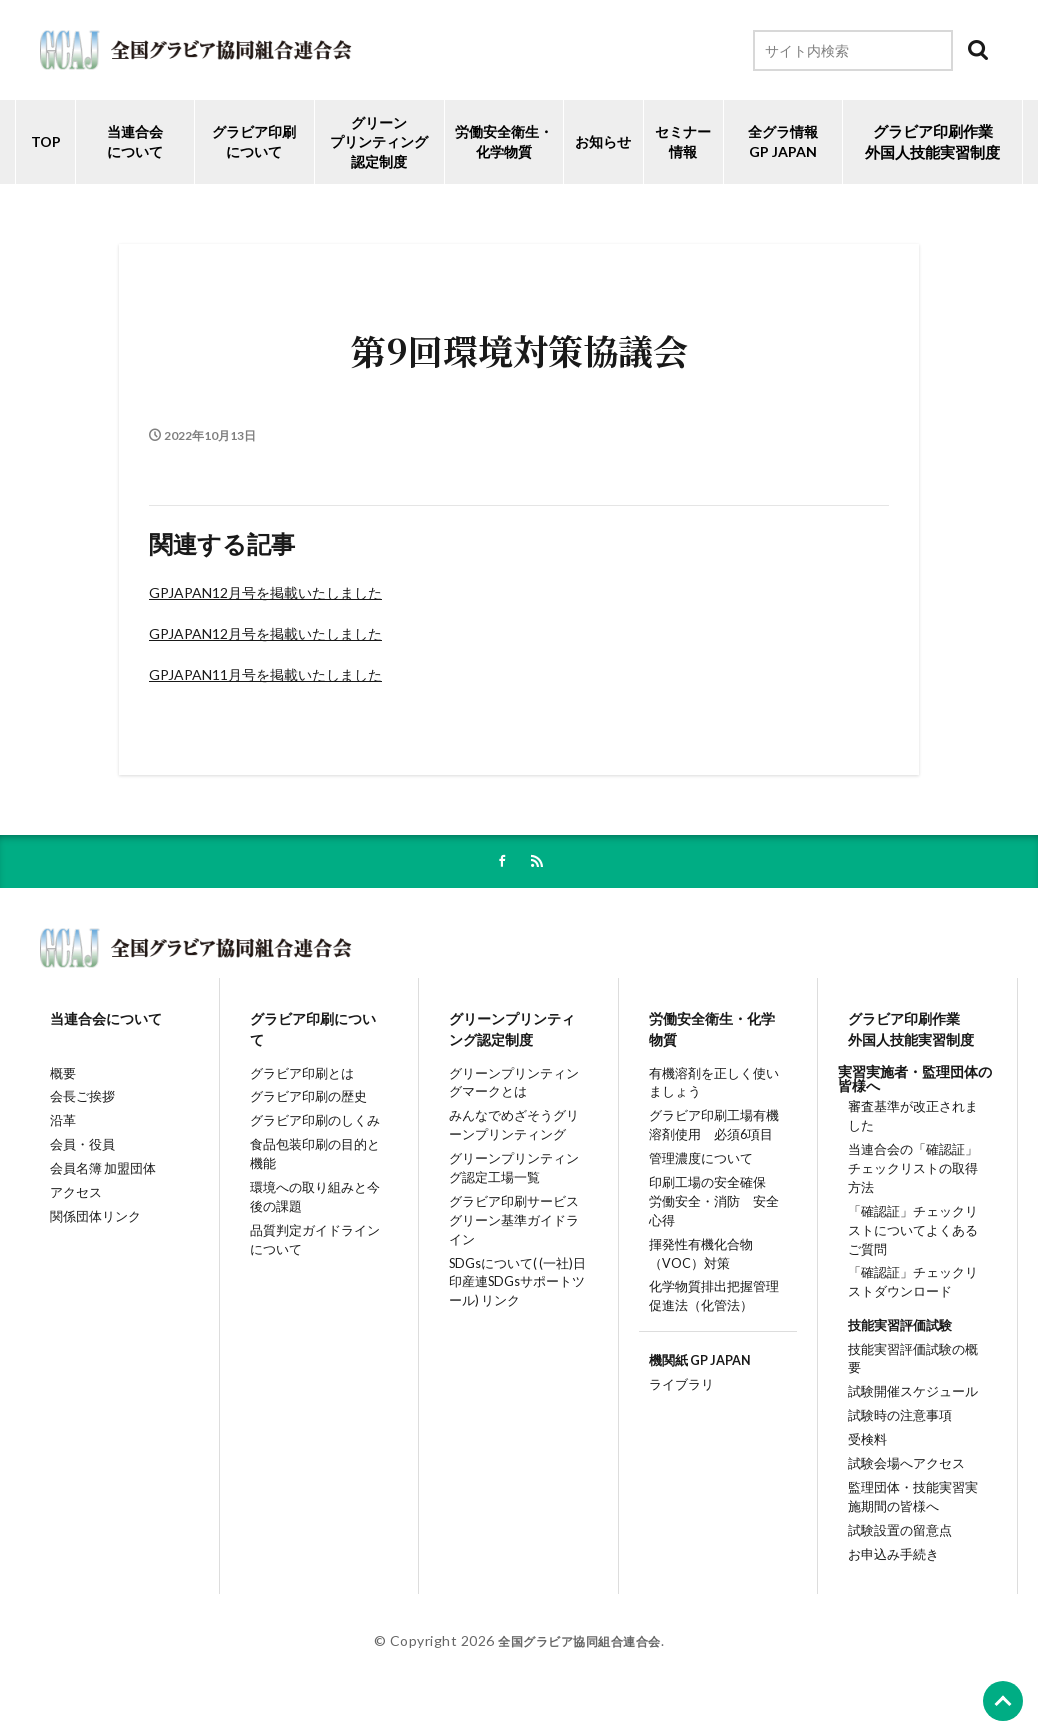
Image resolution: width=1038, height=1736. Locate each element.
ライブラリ (674, 1408)
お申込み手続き (887, 1575)
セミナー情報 (683, 141)
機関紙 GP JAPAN (695, 1381)
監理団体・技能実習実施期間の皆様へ (915, 1511)
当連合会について (135, 141)
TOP (46, 141)
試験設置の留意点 (894, 1548)
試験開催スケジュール (908, 1393)
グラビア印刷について (254, 141)
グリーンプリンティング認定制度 (379, 142)
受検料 (859, 1447)
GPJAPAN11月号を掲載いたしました (265, 674)
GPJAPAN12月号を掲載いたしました (265, 592)
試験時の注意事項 (894, 1420)
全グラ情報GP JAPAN (783, 141)
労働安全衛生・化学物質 (711, 1033)
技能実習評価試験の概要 (915, 1367)
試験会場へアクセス (901, 1473)
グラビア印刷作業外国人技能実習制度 (910, 1033)
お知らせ (603, 141)
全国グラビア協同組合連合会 (579, 1662)
